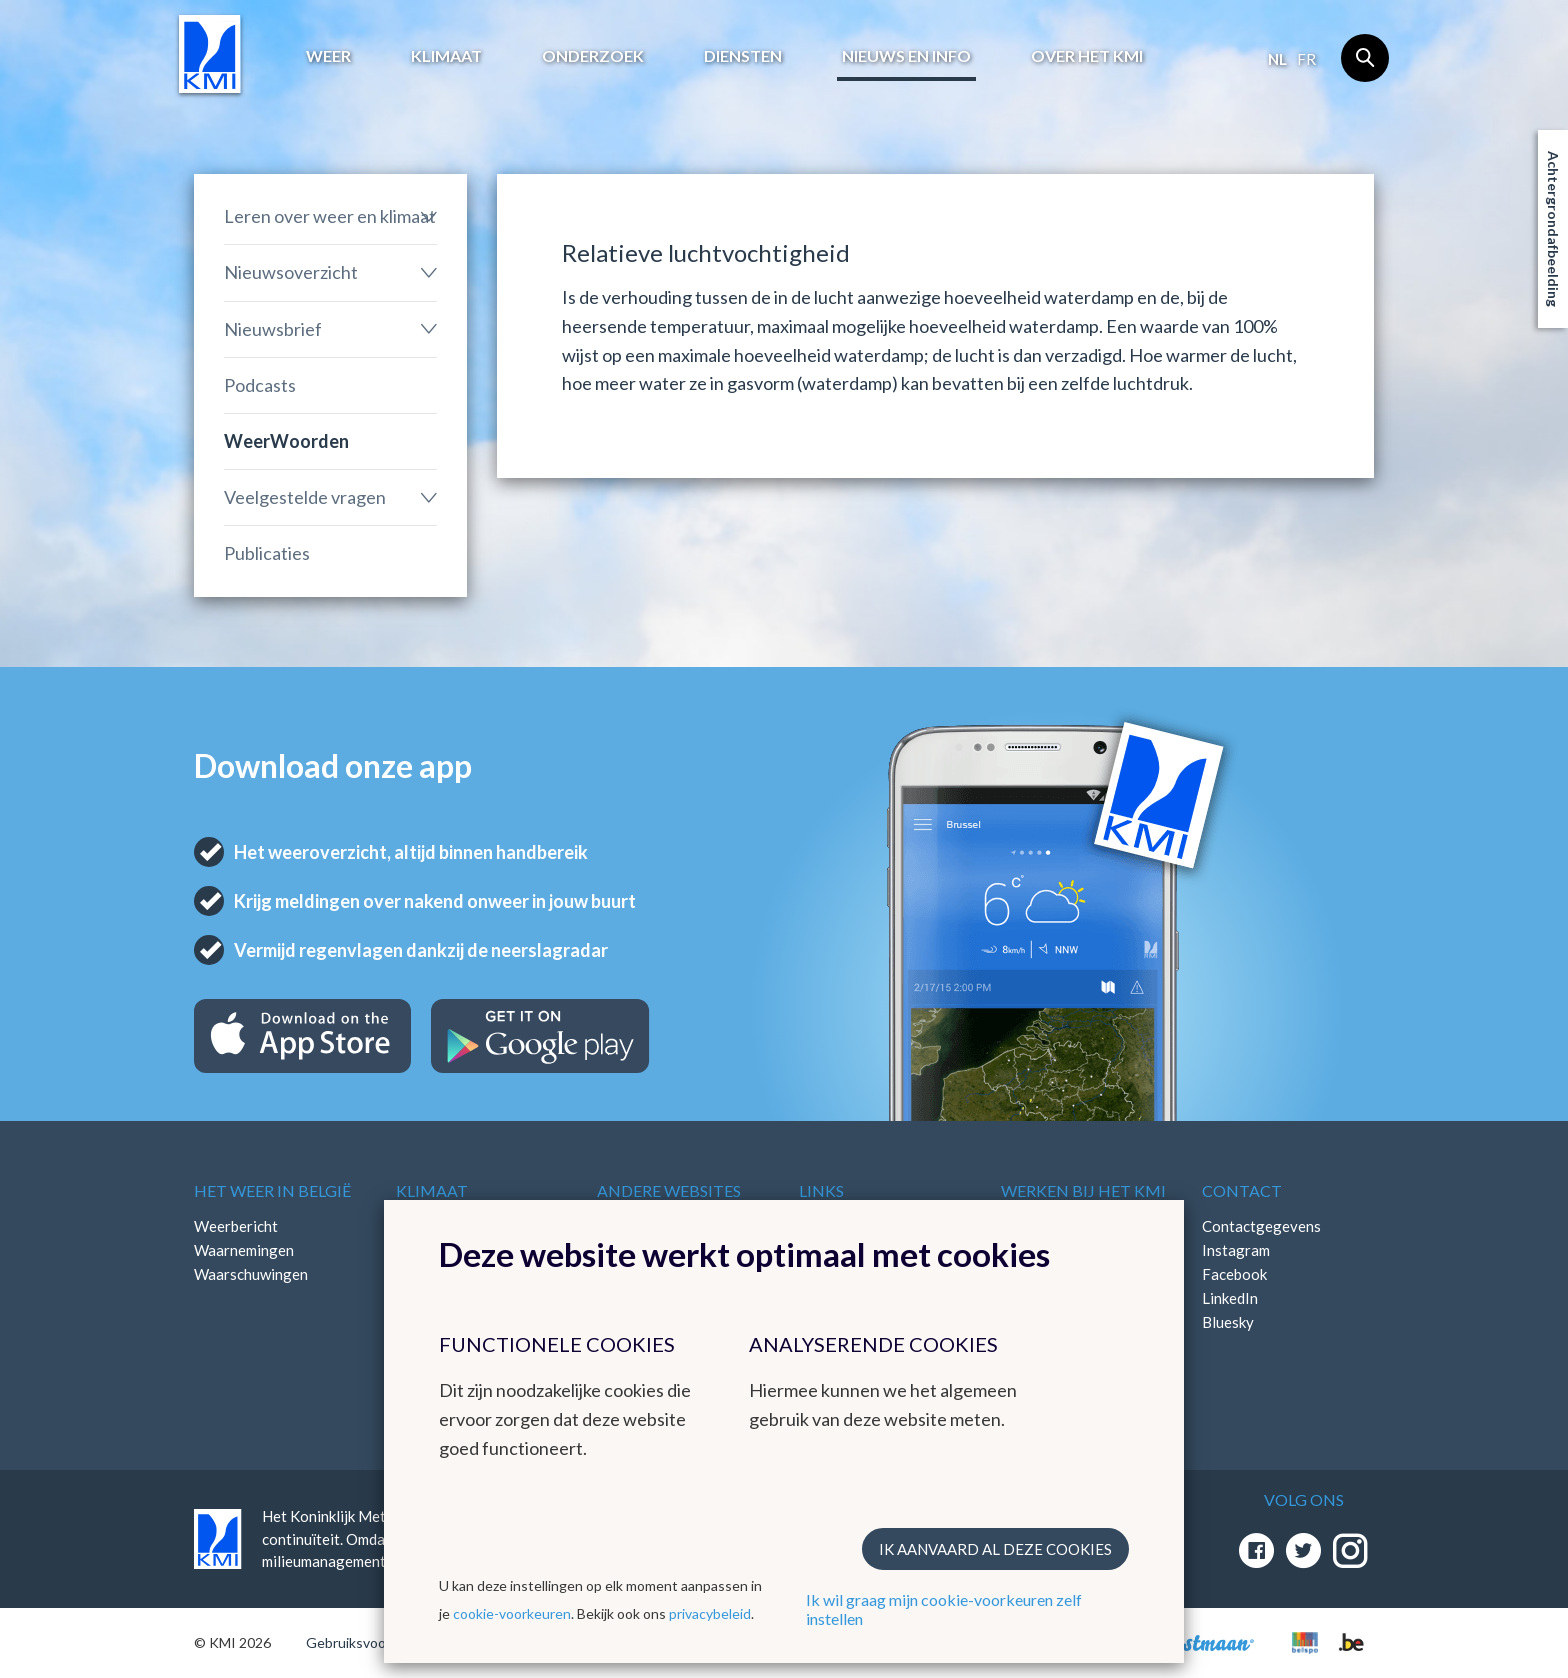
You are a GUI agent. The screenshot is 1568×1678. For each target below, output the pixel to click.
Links (821, 1190)
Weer (328, 55)
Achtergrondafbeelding (1553, 229)
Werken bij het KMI (1083, 1190)
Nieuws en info (906, 55)
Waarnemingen (244, 1250)
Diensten (743, 55)
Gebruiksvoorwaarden (375, 1642)
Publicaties (267, 553)
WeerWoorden (286, 441)
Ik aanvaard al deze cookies (995, 1549)
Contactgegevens (1261, 1226)
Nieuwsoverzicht (291, 272)
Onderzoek (593, 55)
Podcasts (260, 385)
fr (1306, 59)
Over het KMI (1087, 55)
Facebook (1234, 1274)
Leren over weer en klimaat (330, 216)
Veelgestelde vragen (305, 497)
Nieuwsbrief (273, 329)
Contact (1242, 1190)
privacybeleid (710, 1613)
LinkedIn (1230, 1298)
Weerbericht (236, 1226)
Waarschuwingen (251, 1274)
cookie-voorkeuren (512, 1613)
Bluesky (1228, 1322)
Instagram (1236, 1250)
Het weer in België (272, 1190)
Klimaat (446, 55)
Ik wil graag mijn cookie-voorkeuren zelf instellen (944, 1609)
